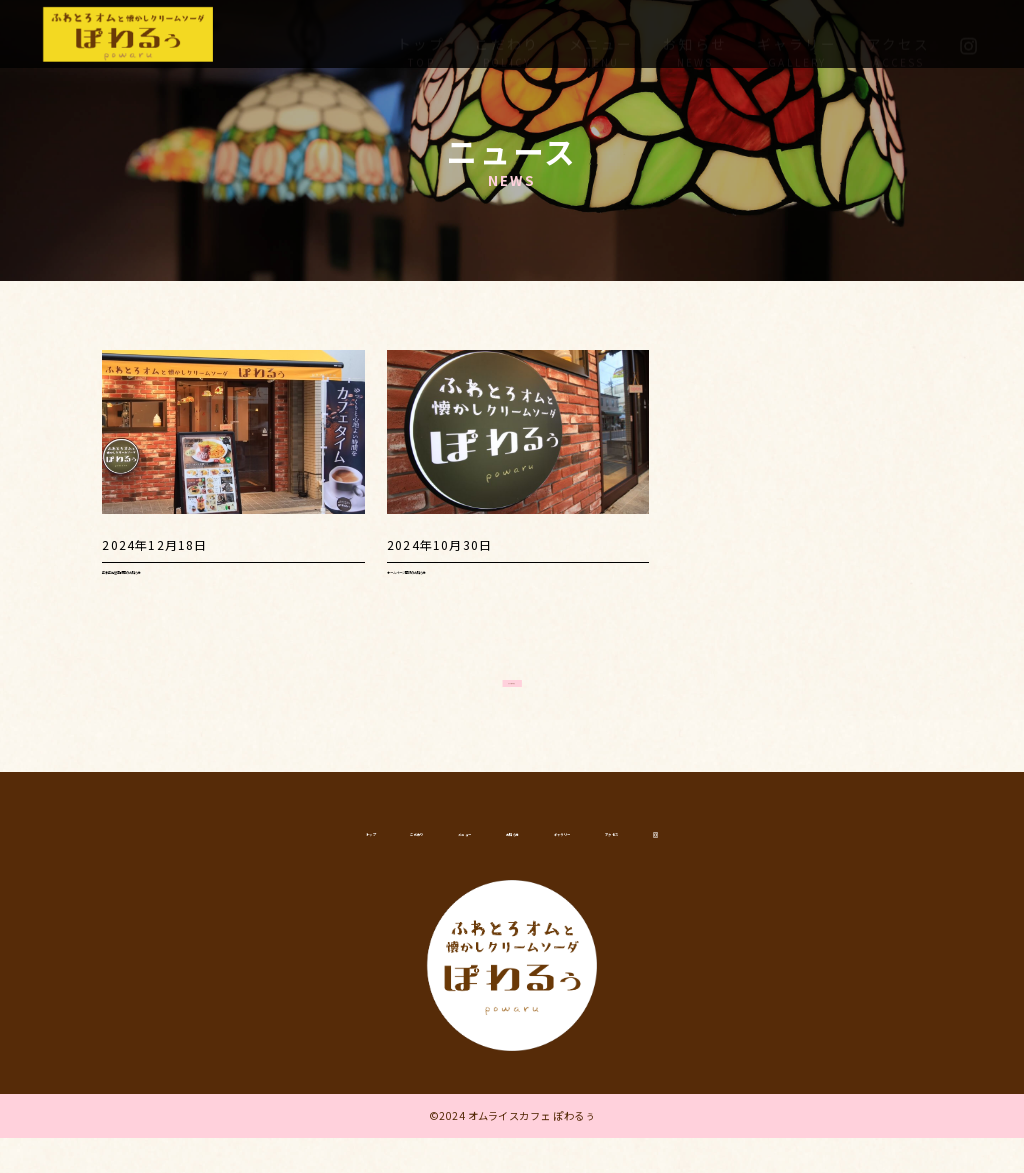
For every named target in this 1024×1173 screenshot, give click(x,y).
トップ (421, 33)
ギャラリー (797, 33)
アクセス (898, 33)
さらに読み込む (512, 675)
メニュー (601, 33)
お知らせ (695, 33)
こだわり (507, 33)
